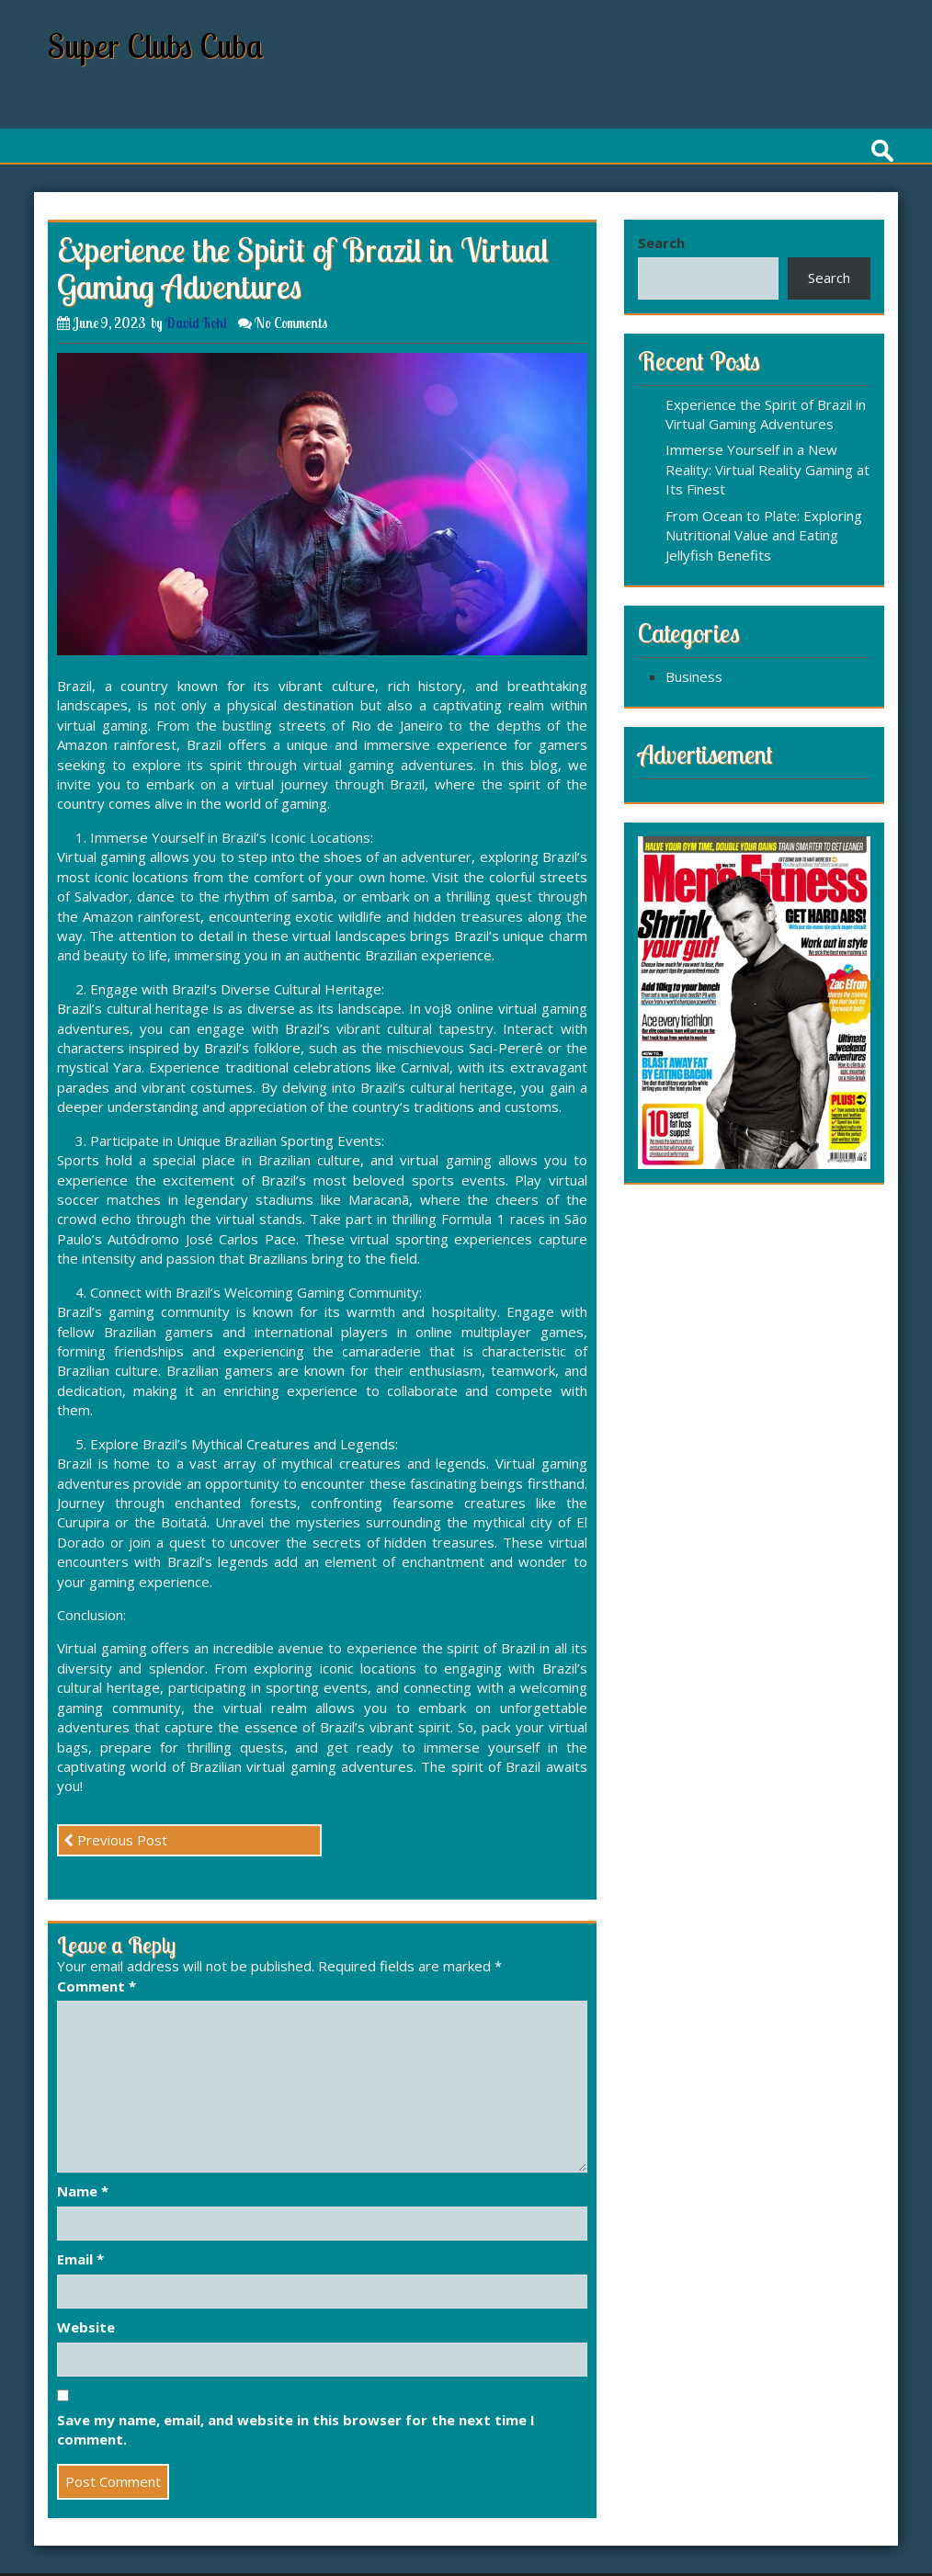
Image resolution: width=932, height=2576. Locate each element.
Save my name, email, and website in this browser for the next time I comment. (296, 2429)
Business (693, 676)
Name (82, 2191)
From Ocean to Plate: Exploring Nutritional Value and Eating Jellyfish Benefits (763, 535)
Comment (96, 1986)
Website (86, 2327)
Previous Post (115, 1840)
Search (661, 242)
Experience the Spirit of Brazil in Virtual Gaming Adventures (765, 414)
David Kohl (196, 323)
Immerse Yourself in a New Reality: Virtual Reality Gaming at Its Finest (767, 469)
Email (80, 2259)
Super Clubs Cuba (156, 45)
